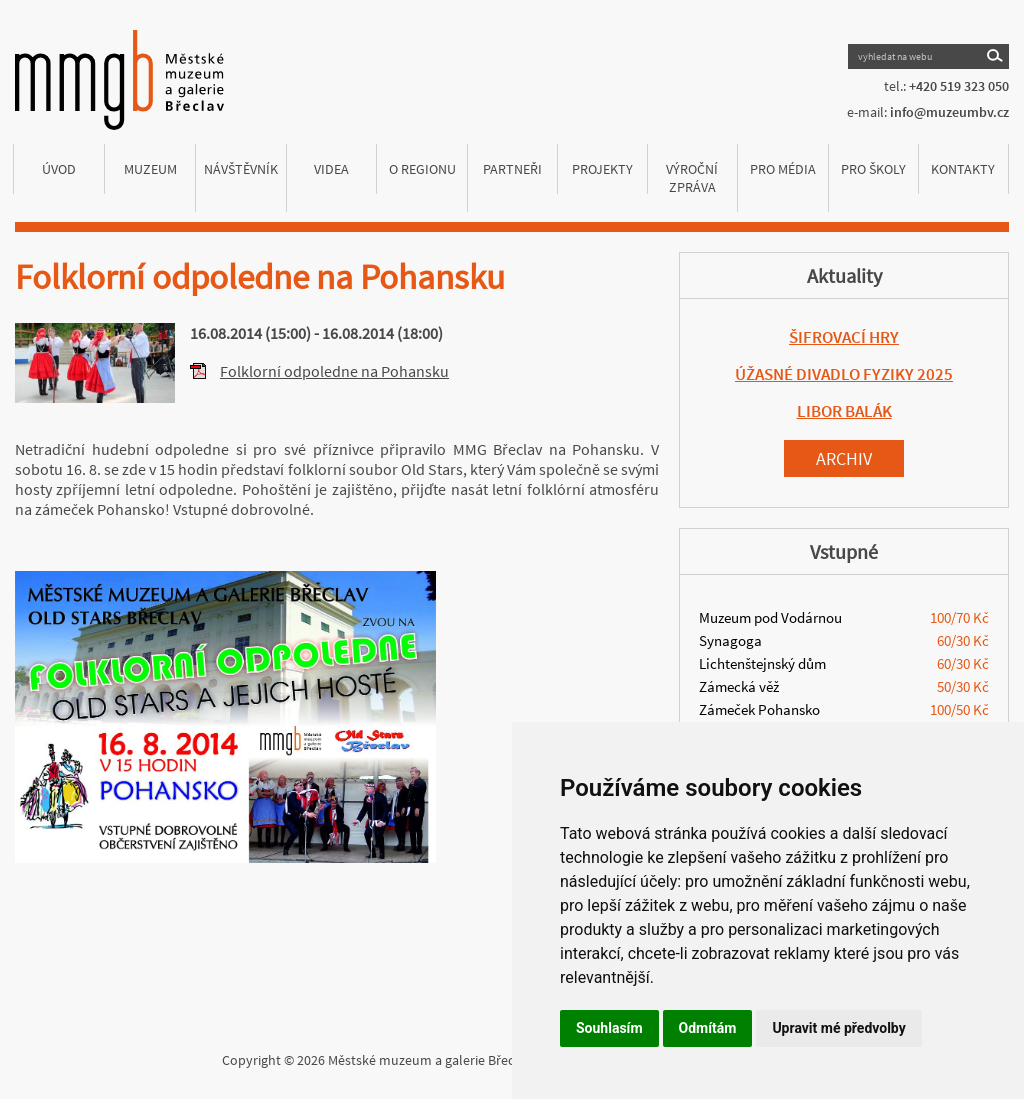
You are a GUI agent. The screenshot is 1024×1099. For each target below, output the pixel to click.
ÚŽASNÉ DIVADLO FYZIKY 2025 (844, 374)
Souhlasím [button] (609, 1028)
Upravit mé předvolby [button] (838, 1028)
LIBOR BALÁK (844, 411)
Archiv (844, 458)
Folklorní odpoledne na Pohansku (334, 371)
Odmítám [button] (708, 1028)
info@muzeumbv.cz (949, 112)
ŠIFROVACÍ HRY (844, 337)
